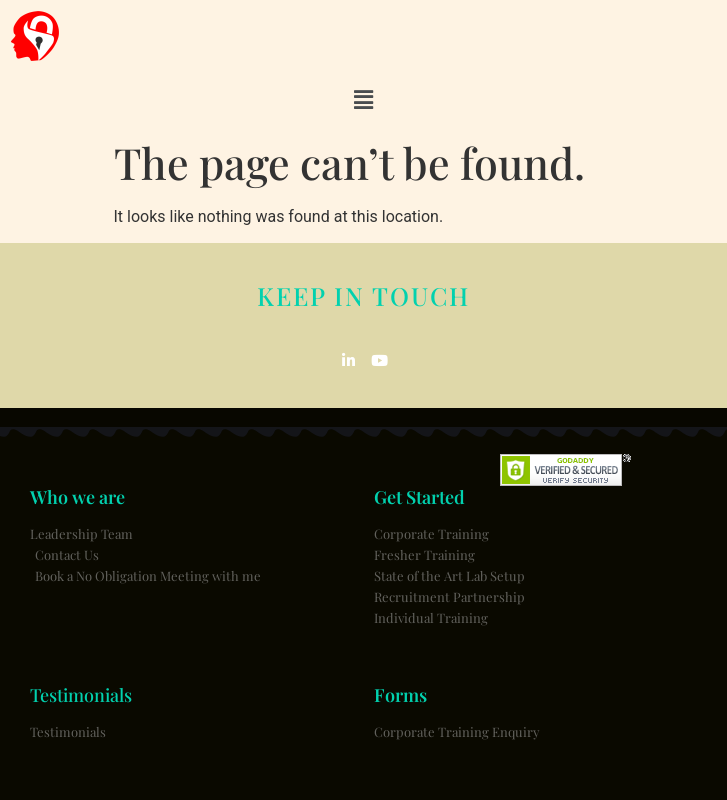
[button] (363, 100)
